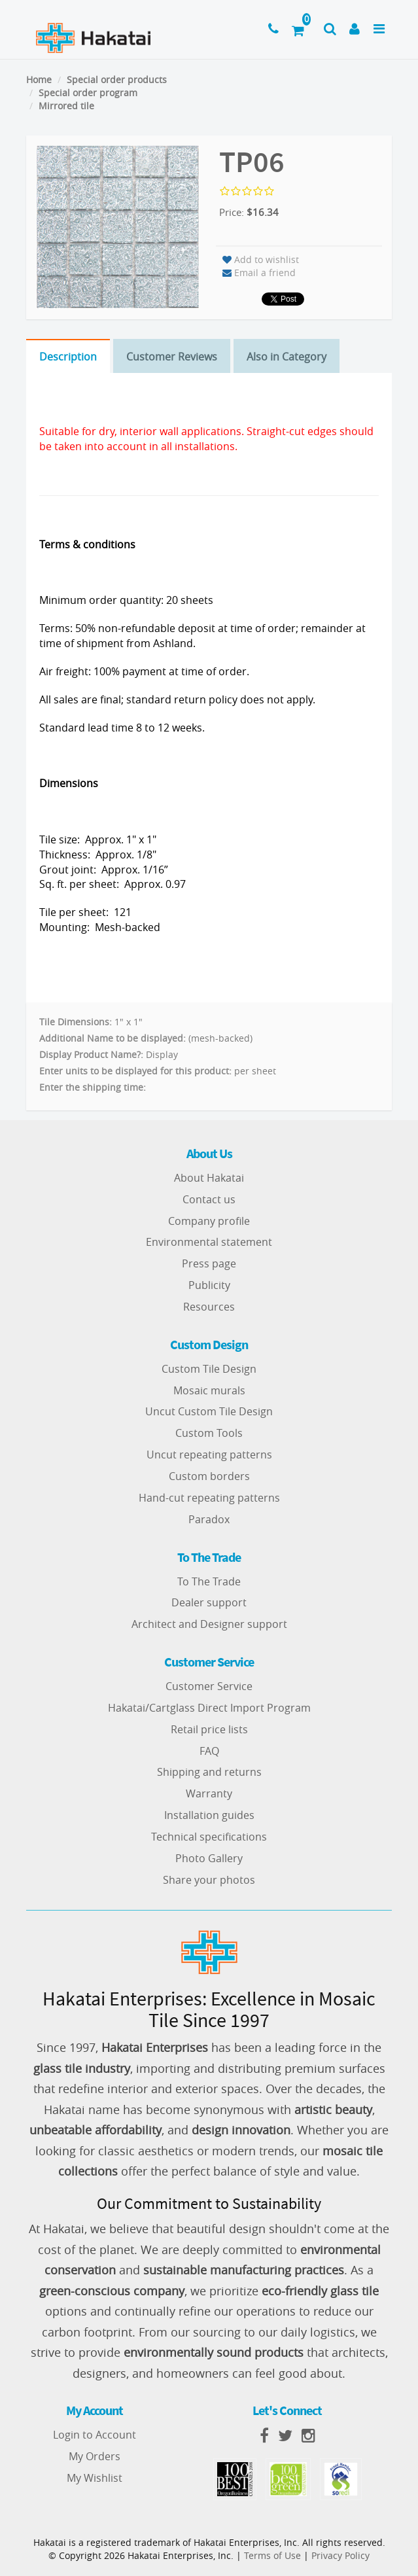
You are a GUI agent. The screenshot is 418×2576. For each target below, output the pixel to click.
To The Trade (209, 1581)
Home (39, 79)
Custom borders (209, 1476)
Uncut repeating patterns (209, 1454)
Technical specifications (209, 1836)
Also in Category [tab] (286, 356)
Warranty (209, 1793)
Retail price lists (209, 1729)
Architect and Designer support (209, 1624)
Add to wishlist (260, 259)
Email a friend (259, 272)
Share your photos (209, 1880)
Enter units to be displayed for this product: (135, 1071)
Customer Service (209, 1686)
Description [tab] (68, 356)
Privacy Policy (340, 2555)
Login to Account (94, 2434)
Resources (209, 1306)
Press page (209, 1263)
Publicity (209, 1285)
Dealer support (209, 1602)
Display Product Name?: (91, 1054)
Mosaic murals (209, 1390)
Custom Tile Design (209, 1369)
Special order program (88, 92)
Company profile (209, 1221)
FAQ (209, 1751)
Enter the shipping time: (92, 1087)
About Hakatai (209, 1178)
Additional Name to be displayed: (112, 1038)
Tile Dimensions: (75, 1021)
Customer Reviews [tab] (171, 356)
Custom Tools (209, 1433)
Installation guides (209, 1815)
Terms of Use (272, 2555)
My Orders (94, 2456)
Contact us (209, 1199)
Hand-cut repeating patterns (209, 1498)
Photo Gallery (209, 1858)
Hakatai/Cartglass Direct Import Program (209, 1708)
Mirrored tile (66, 105)
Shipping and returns (209, 1772)
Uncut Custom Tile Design (209, 1411)
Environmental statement (209, 1242)
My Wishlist (94, 2478)
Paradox (209, 1519)
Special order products (117, 79)
